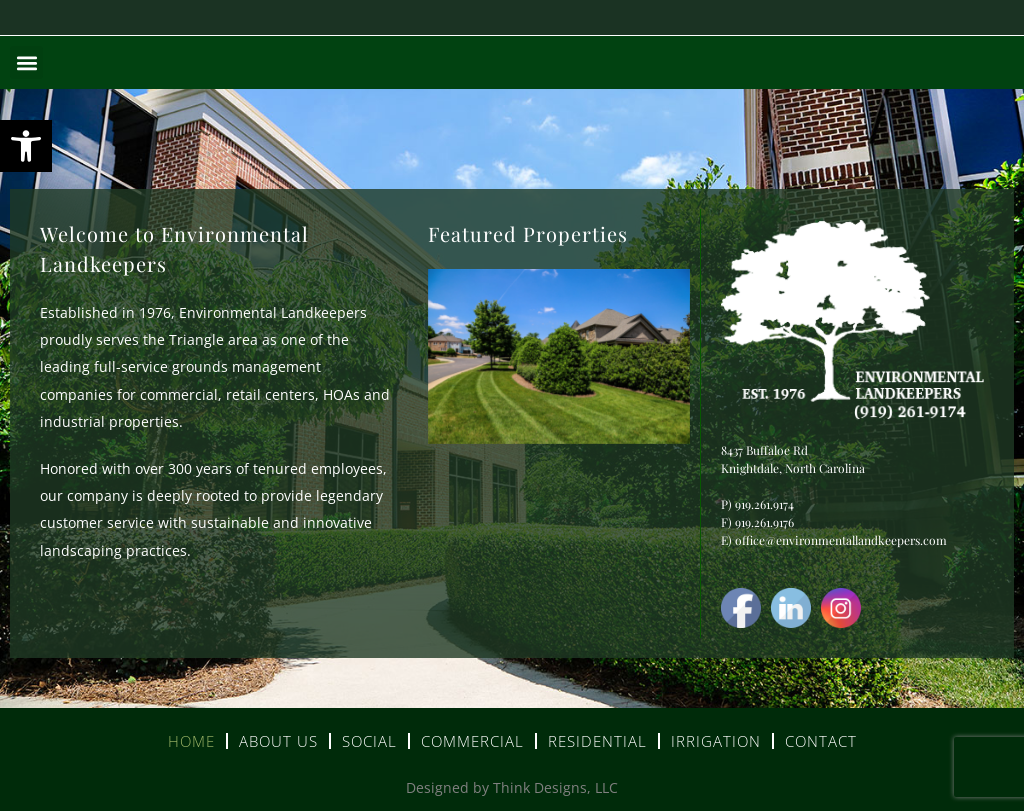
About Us (278, 741)
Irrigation (716, 741)
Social (369, 741)
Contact (821, 741)
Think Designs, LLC (555, 787)
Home (191, 741)
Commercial (472, 741)
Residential (597, 741)
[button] (26, 146)
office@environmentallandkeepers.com (841, 540)
